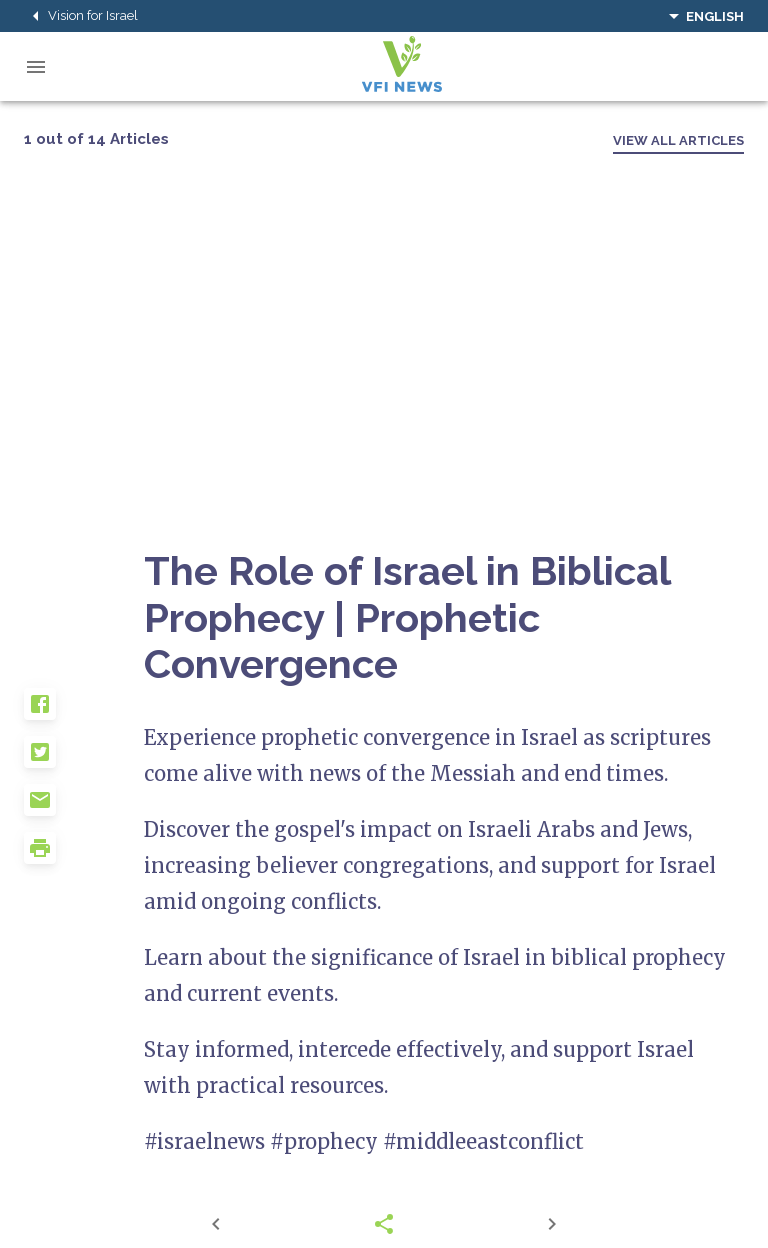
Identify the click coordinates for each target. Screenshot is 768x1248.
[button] (84, 712)
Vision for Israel (81, 16)
